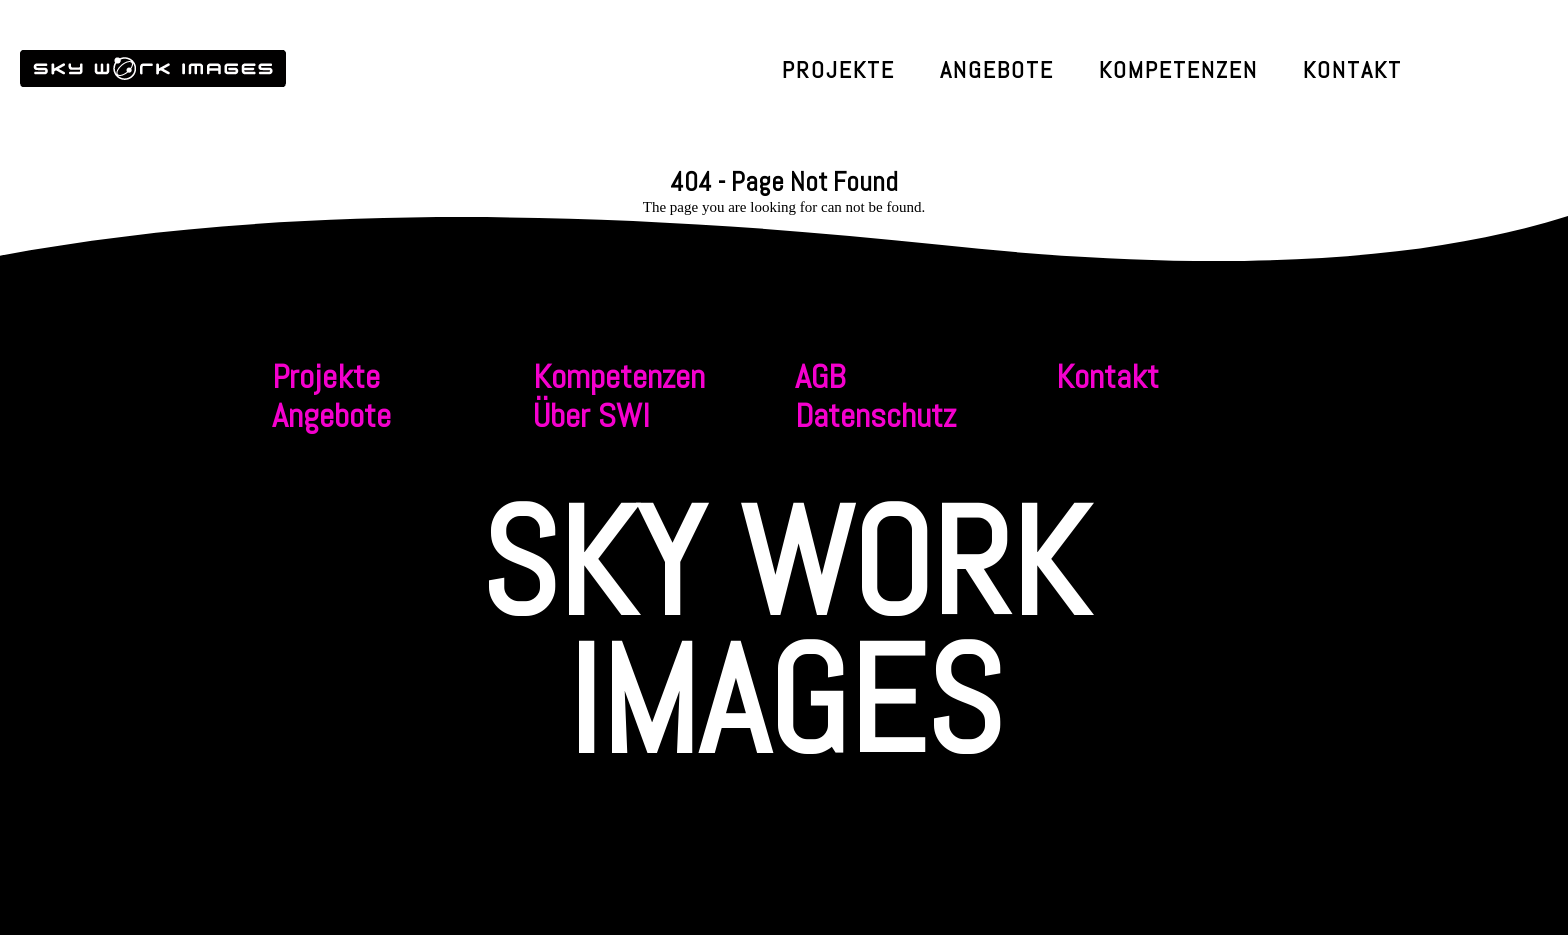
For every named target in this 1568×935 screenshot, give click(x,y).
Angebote (997, 69)
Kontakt (1352, 69)
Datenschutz (875, 415)
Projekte (838, 69)
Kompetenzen (1178, 69)
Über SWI (591, 415)
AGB (820, 376)
